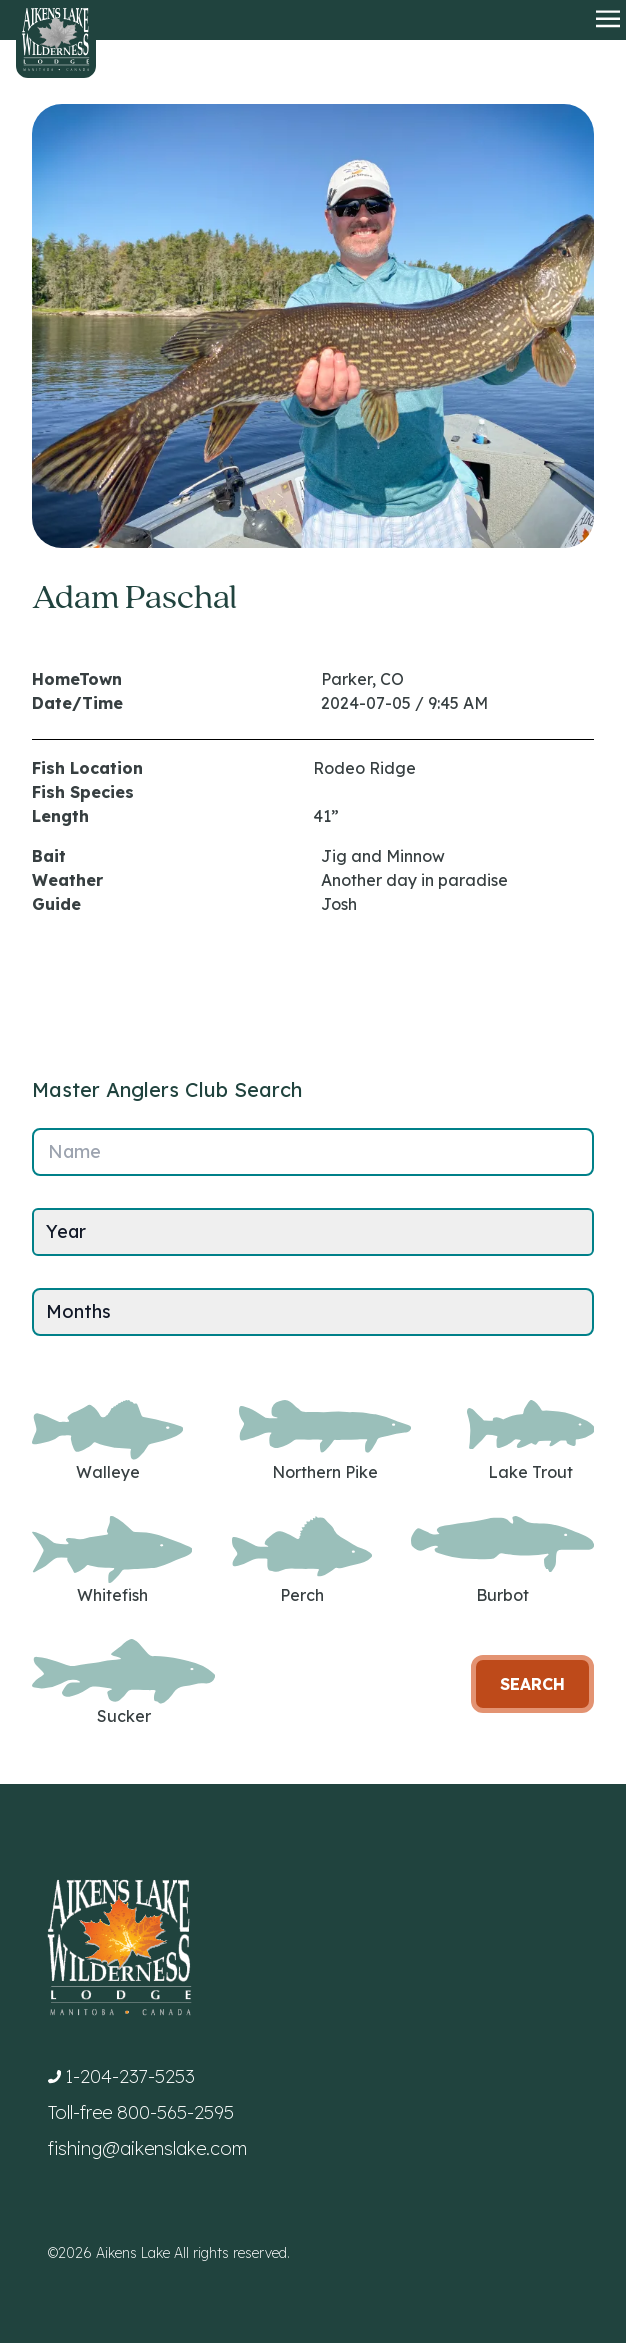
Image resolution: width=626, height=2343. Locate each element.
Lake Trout (530, 1441)
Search (532, 1684)
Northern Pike (325, 1441)
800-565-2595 (175, 2112)
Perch (302, 1560)
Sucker (123, 1682)
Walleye (107, 1441)
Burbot (502, 1560)
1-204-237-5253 (130, 2076)
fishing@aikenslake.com (147, 2148)
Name (74, 1151)
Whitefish (112, 1560)
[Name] (313, 1152)
